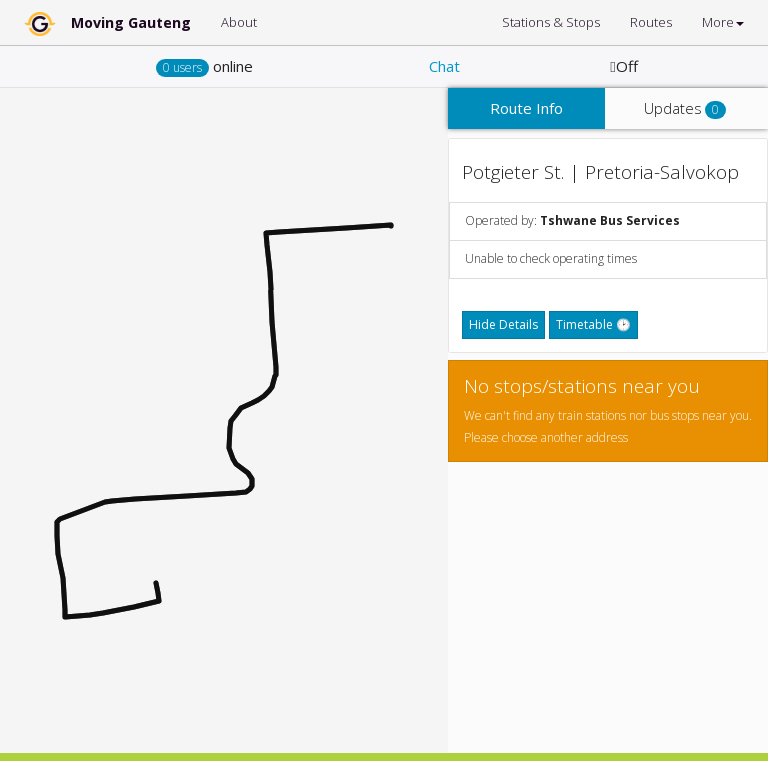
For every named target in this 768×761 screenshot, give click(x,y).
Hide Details (503, 324)
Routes (651, 22)
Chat (444, 66)
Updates (685, 108)
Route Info (526, 108)
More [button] (723, 22)
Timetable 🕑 (593, 324)
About (239, 22)
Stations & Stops (551, 22)
